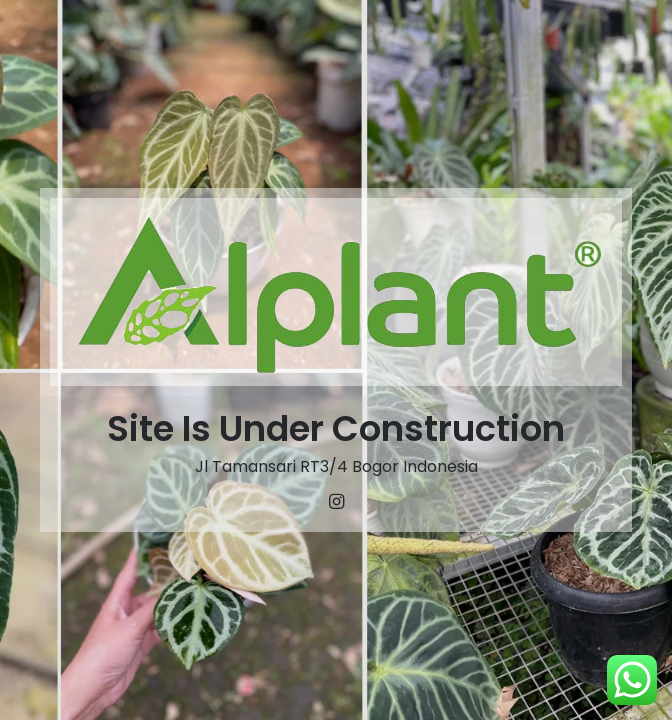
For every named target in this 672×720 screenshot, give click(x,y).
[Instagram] (336, 502)
